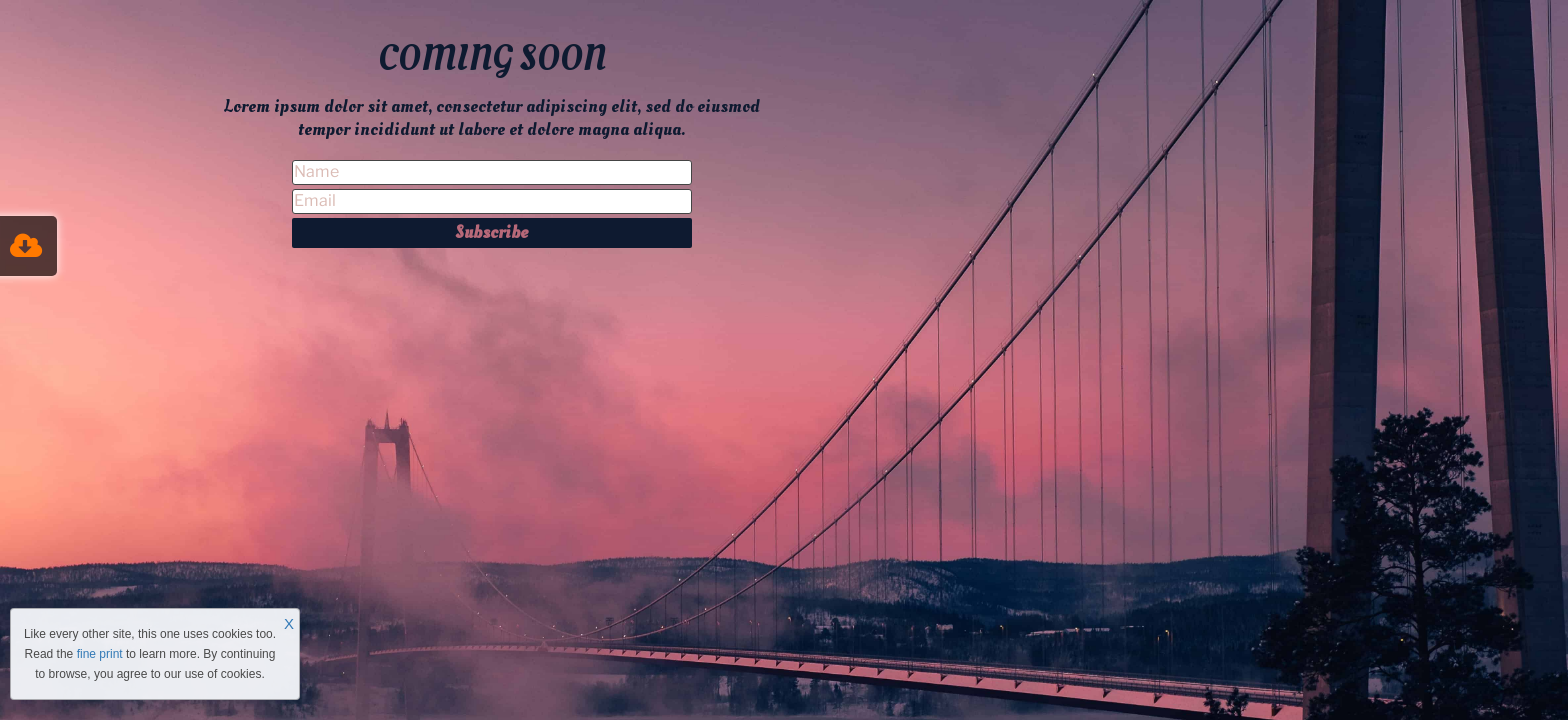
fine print (100, 654)
